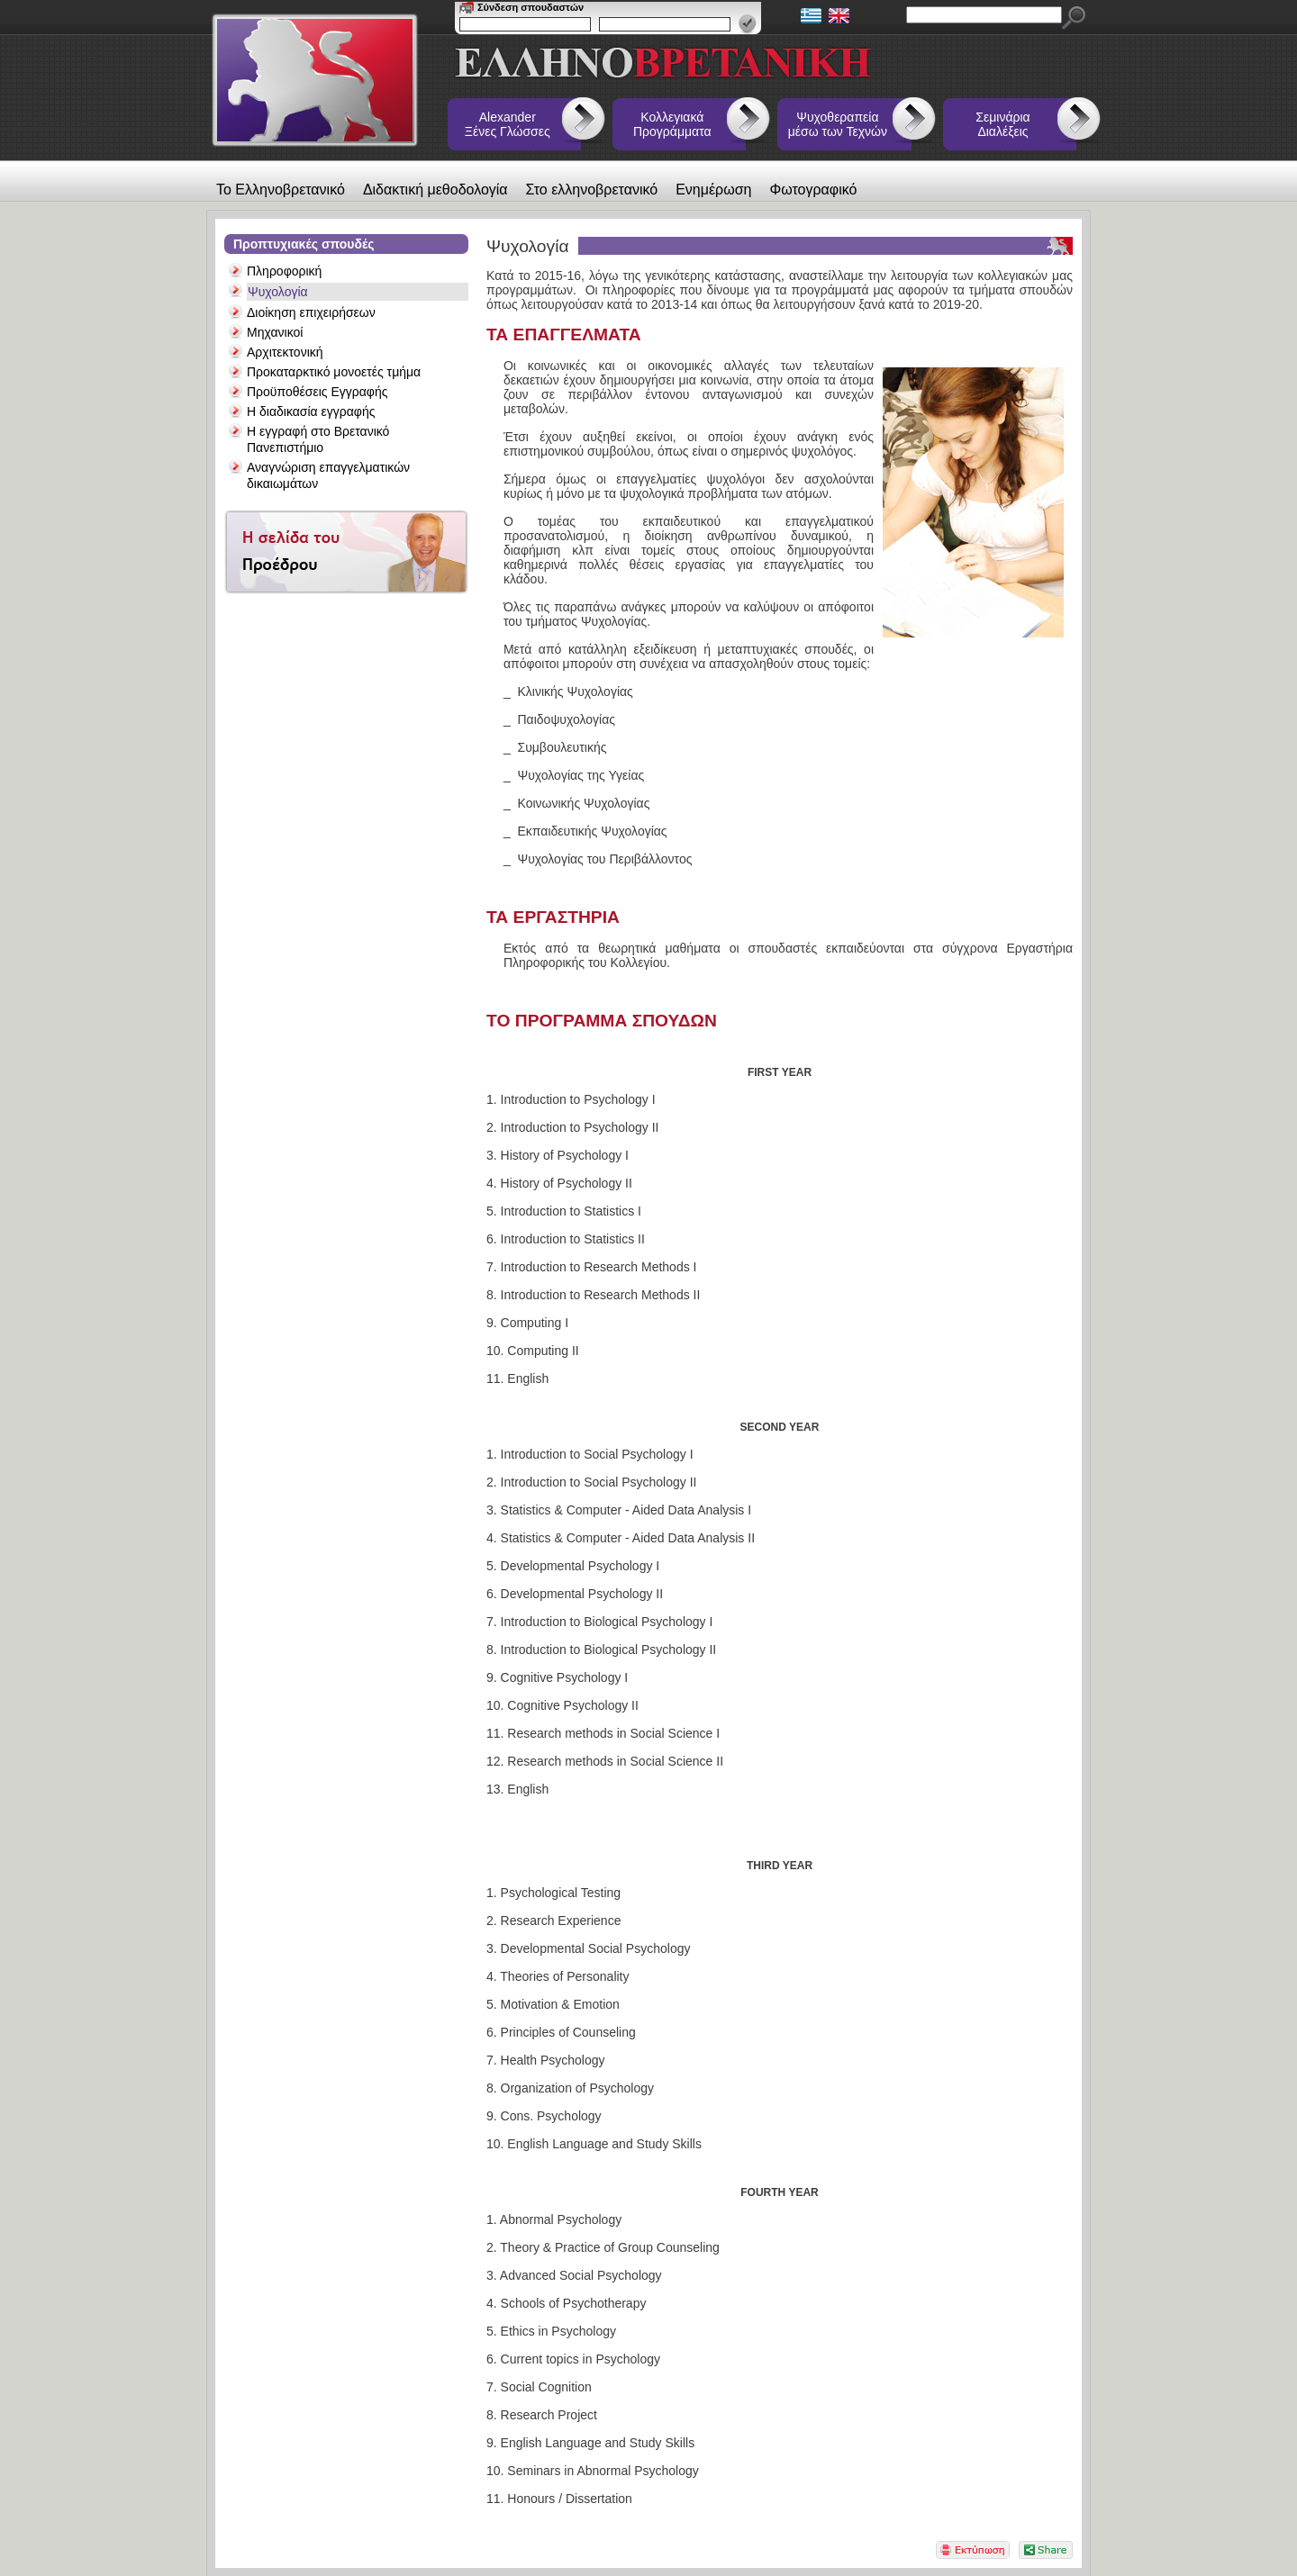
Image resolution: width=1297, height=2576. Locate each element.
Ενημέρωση (713, 189)
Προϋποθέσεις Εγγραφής (317, 391)
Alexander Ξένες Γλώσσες (507, 124)
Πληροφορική (284, 271)
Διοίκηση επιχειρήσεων (311, 312)
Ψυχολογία (278, 292)
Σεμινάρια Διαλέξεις (1002, 124)
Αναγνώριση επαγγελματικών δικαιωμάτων (328, 475)
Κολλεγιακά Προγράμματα (672, 124)
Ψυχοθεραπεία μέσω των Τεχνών (837, 124)
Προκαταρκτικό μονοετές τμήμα (334, 372)
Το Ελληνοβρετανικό (280, 189)
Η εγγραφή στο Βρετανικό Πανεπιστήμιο (318, 439)
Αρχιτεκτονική (285, 352)
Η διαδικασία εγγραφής (311, 411)
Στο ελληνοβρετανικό (592, 189)
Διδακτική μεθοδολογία (435, 189)
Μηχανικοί (275, 332)
